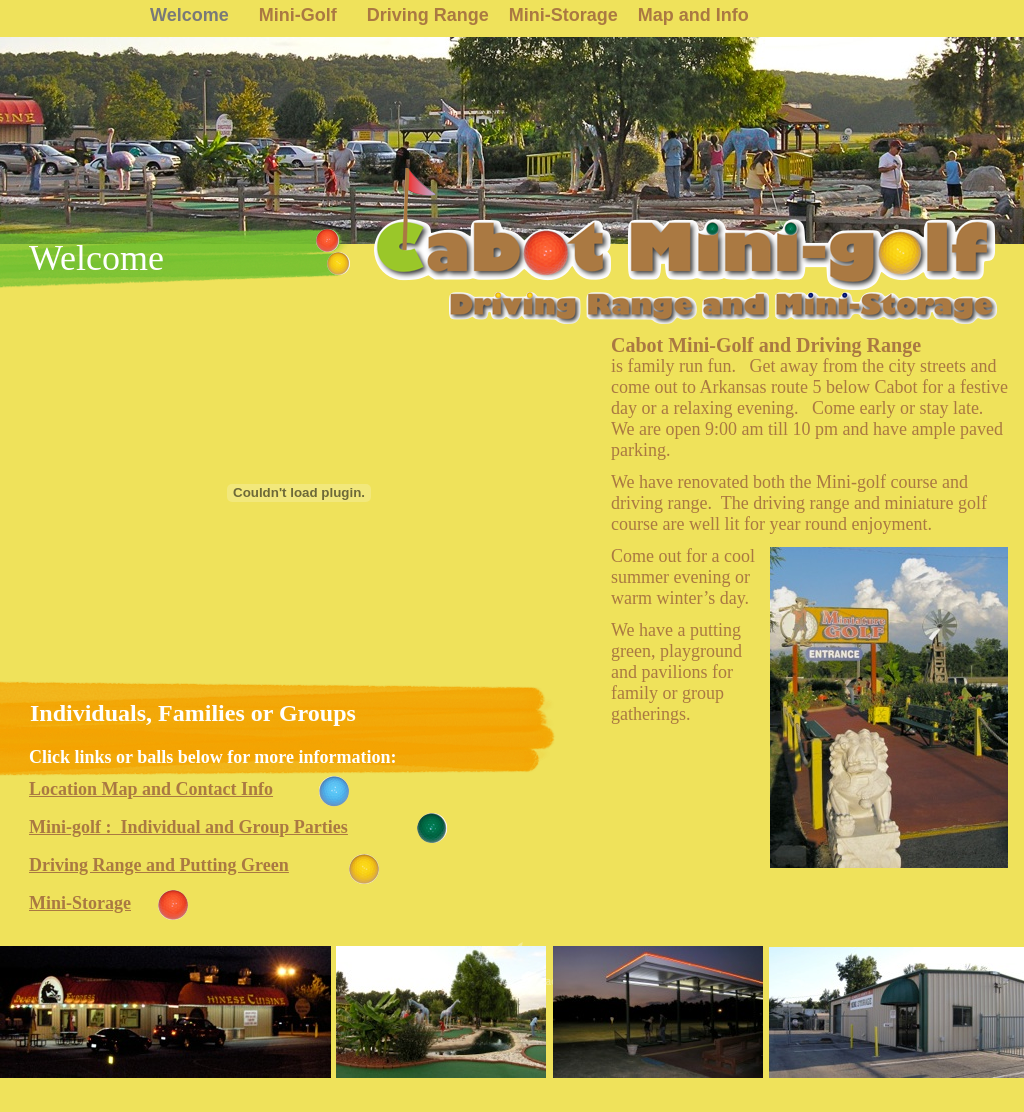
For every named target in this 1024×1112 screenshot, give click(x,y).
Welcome (189, 15)
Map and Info (693, 15)
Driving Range (428, 15)
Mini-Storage (563, 15)
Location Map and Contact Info (151, 789)
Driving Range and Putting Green (159, 865)
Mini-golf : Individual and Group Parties (188, 827)
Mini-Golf (298, 15)
